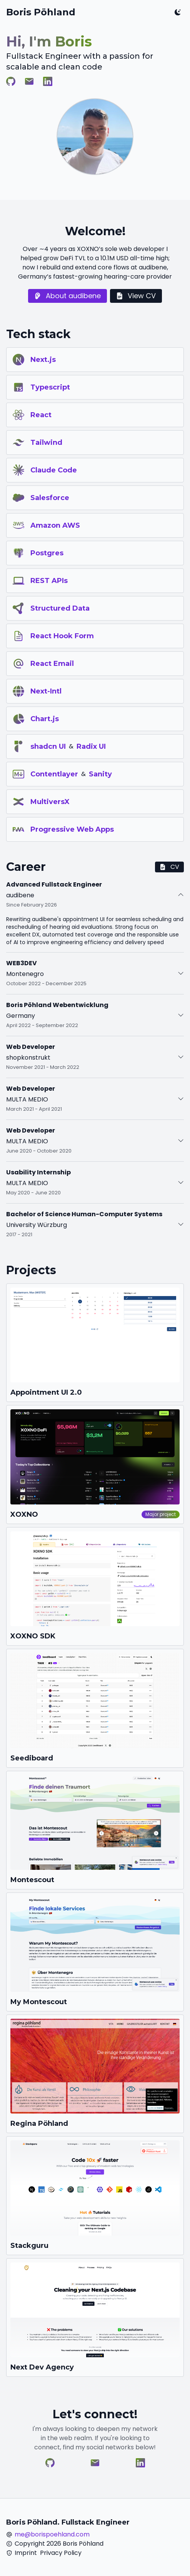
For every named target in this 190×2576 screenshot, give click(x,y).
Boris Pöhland (40, 12)
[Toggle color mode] (178, 12)
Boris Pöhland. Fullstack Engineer (68, 2522)
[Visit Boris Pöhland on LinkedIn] (47, 81)
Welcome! (95, 231)
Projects (31, 1270)
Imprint (26, 2552)
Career (26, 867)
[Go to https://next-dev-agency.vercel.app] (95, 2317)
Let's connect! (95, 2414)
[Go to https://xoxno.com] (95, 1464)
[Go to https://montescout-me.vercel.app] (95, 1951)
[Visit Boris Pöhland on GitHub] (10, 81)
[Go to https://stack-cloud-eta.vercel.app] (95, 2195)
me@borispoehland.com (52, 2534)
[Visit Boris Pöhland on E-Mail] (29, 81)
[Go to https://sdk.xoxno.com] (95, 1586)
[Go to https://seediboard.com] (95, 1708)
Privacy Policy (61, 2552)
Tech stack (38, 334)
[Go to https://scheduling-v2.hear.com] (95, 1342)
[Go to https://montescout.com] (95, 1830)
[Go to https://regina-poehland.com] (95, 2074)
